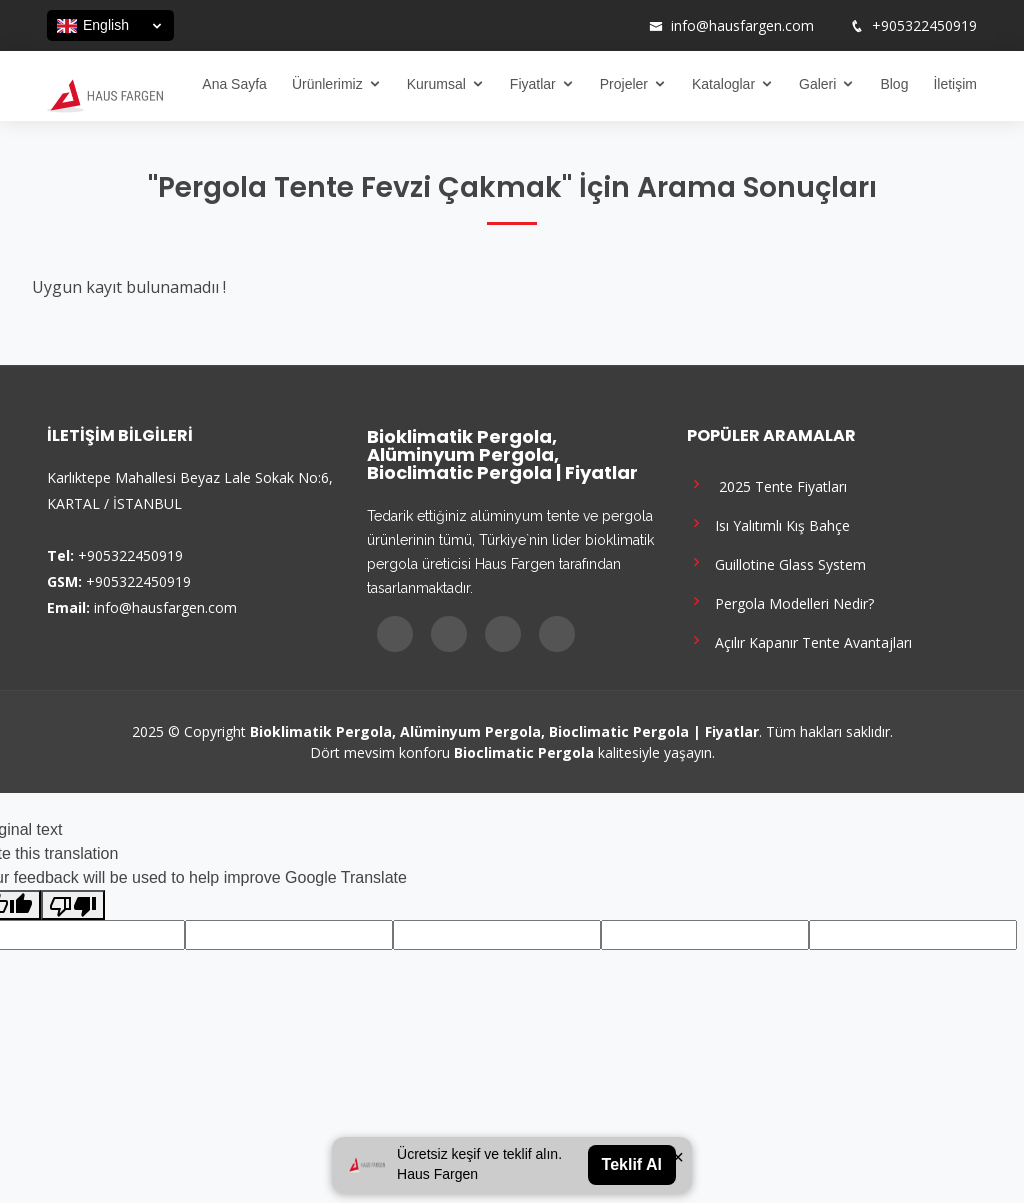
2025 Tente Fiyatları (767, 484)
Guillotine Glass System (776, 562)
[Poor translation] (73, 905)
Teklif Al (632, 1164)
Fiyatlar (533, 84)
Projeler (624, 84)
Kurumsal (436, 84)
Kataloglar (723, 84)
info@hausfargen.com (742, 26)
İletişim (955, 84)
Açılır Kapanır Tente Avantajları (799, 640)
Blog (894, 84)
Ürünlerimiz (327, 84)
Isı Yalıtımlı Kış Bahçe (768, 523)
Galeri (817, 84)
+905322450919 (924, 26)
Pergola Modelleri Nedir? (780, 601)
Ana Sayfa (234, 84)
